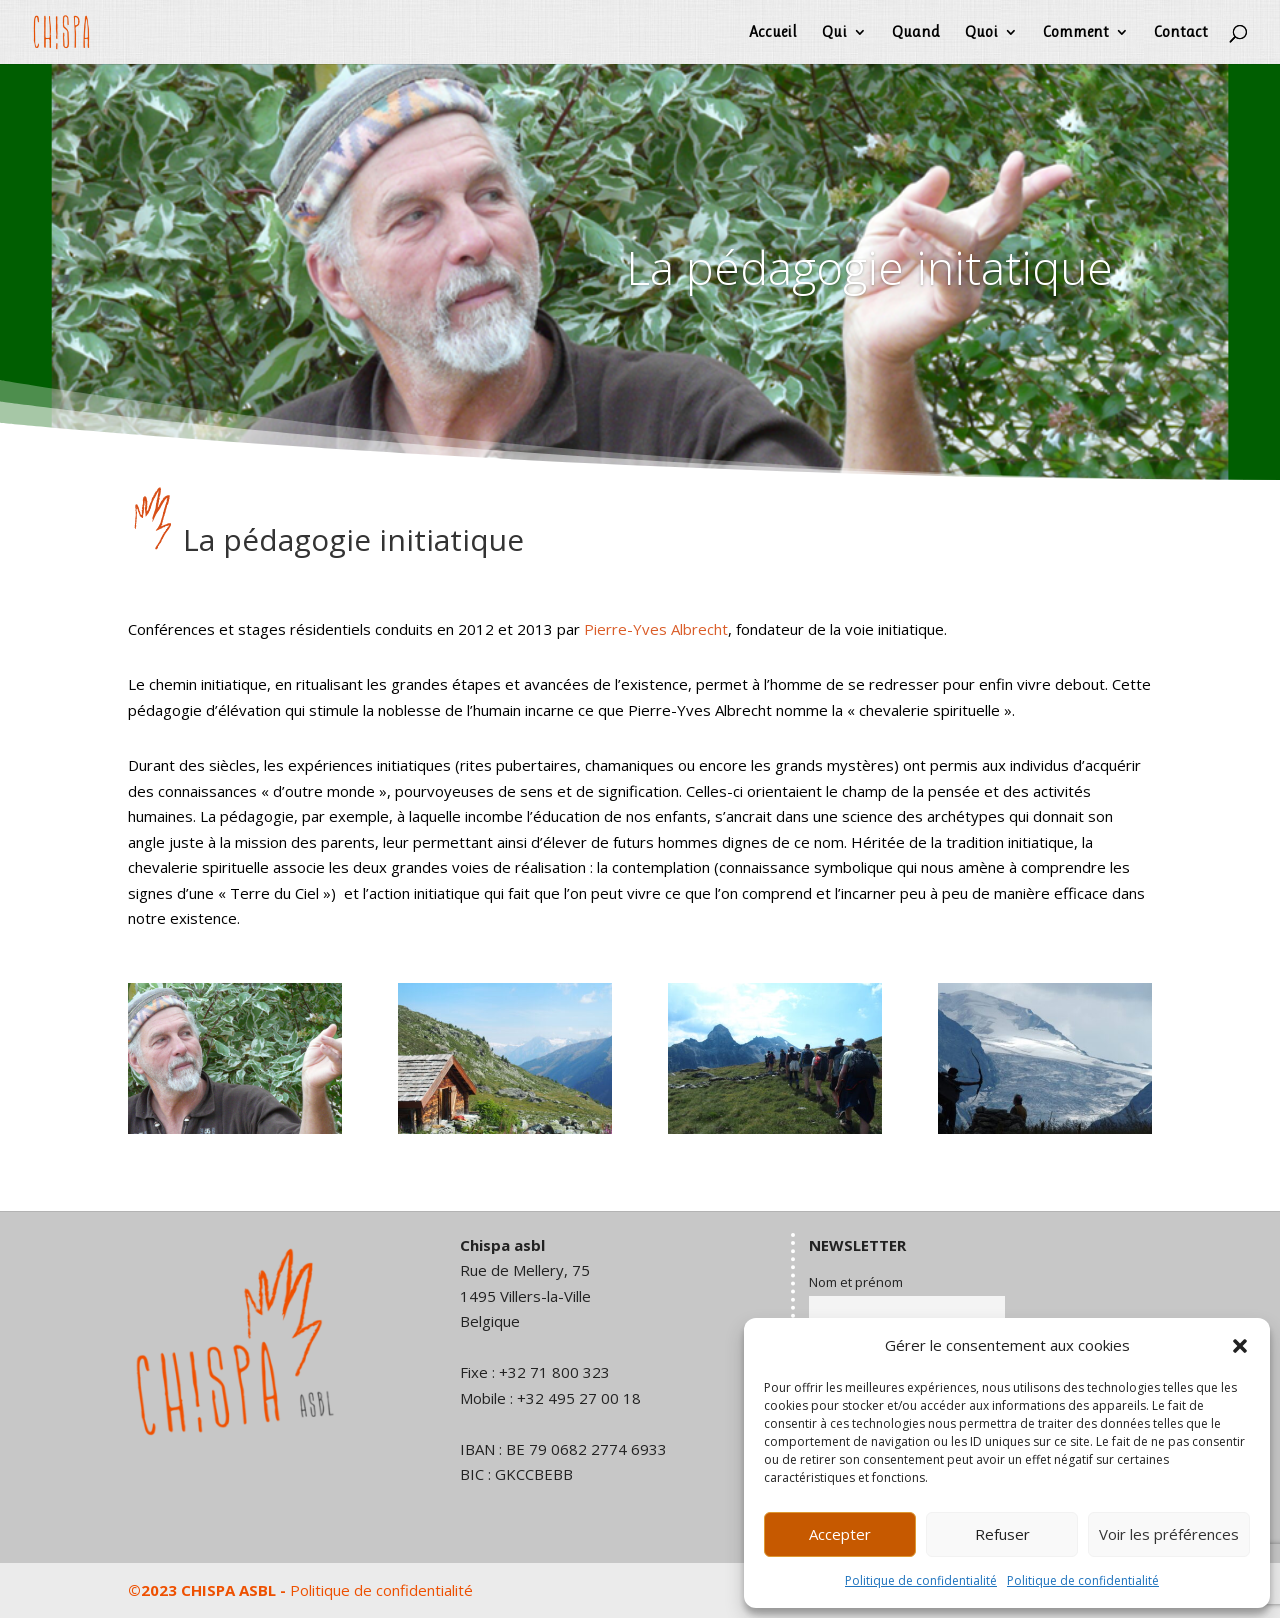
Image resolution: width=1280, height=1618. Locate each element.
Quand (916, 33)
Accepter (840, 1534)
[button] (1240, 1346)
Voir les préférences (1169, 1534)
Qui (834, 33)
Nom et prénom (856, 1282)
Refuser (1002, 1534)
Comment (1076, 33)
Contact (1181, 33)
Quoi (981, 33)
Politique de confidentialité (921, 1580)
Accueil (773, 33)
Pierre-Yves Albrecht (656, 629)
